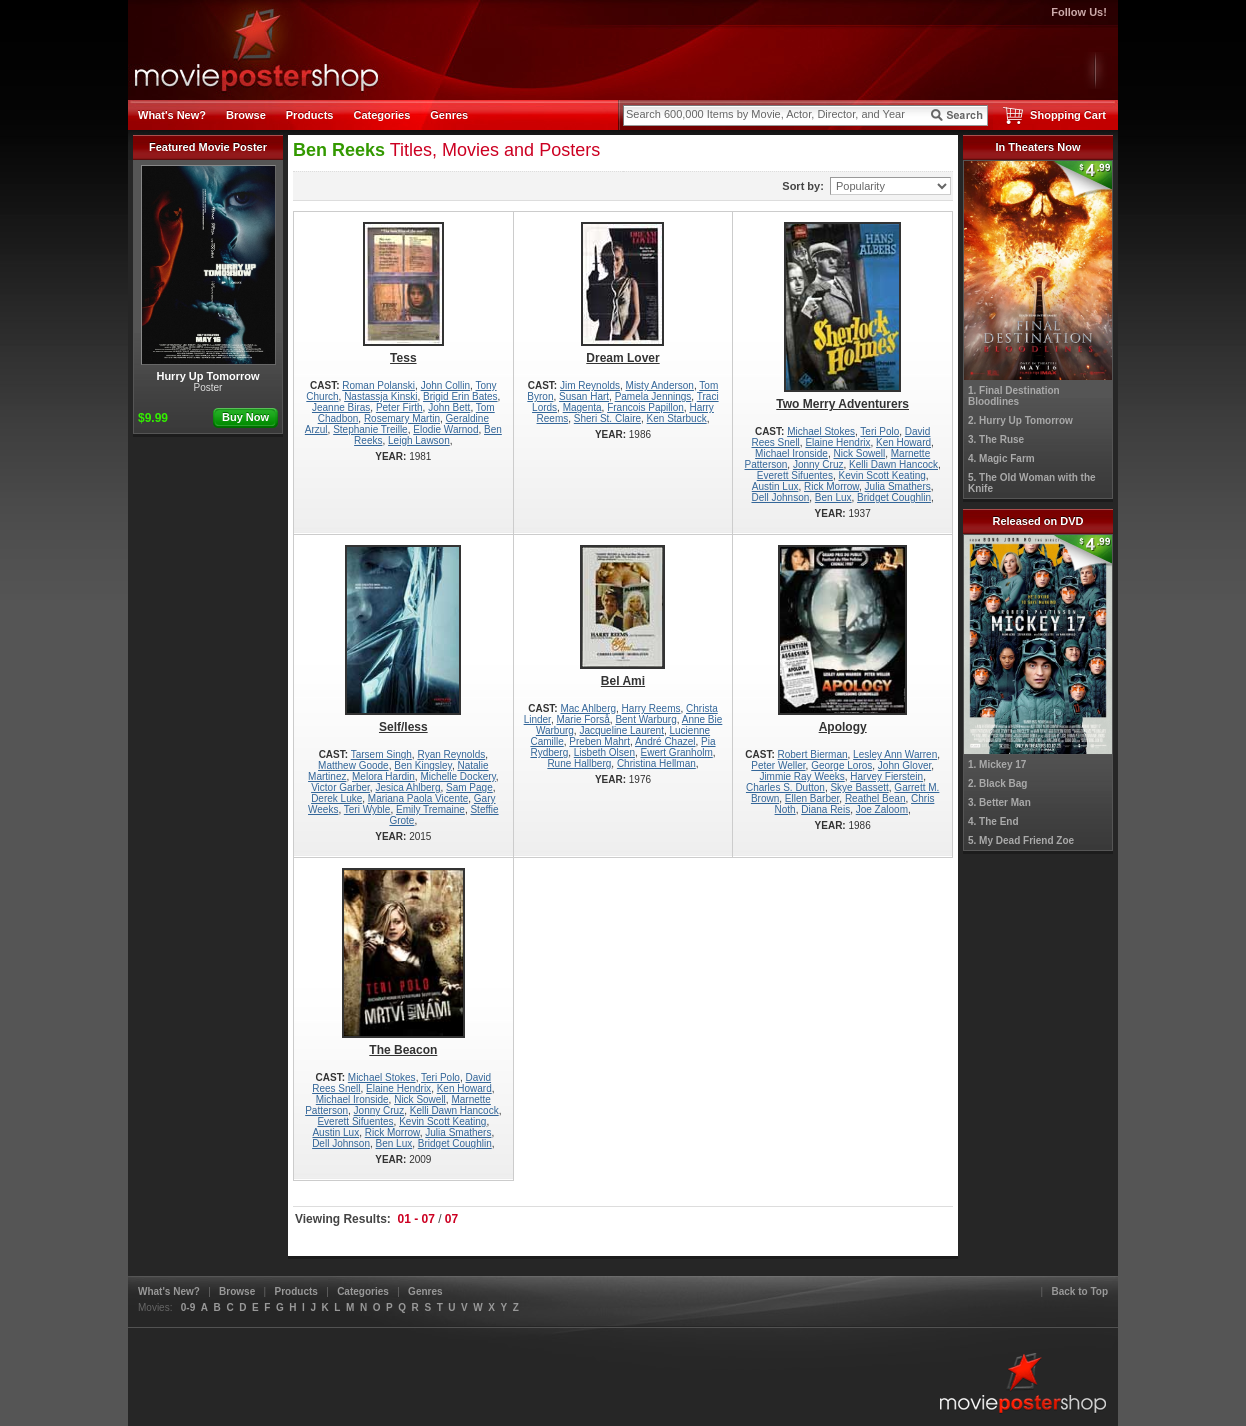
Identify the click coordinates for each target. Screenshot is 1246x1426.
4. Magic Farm (1001, 458)
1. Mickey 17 (997, 764)
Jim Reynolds (590, 385)
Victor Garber (340, 787)
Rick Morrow (831, 486)
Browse (246, 115)
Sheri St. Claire (607, 418)
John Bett (449, 407)
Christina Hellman (656, 763)
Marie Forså (582, 719)
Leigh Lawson (419, 440)
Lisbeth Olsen (604, 752)
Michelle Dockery (457, 776)
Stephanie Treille (370, 429)
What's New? (172, 115)
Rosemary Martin (402, 418)
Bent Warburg (645, 719)
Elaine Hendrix (837, 442)
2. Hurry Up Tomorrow (1020, 420)
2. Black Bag (997, 783)
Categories (381, 115)
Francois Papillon (645, 407)
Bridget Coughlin (894, 497)
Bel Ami (623, 616)
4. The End (993, 821)
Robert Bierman (813, 754)
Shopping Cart (1068, 115)
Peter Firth (399, 407)
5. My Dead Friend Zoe (1021, 840)
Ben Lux (833, 497)
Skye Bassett (859, 787)
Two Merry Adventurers (842, 316)
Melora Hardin (383, 776)
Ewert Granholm (677, 752)
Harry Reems (651, 708)
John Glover (904, 765)
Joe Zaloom (882, 809)
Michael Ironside (791, 453)
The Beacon (403, 962)
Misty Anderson (660, 385)
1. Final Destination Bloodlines (1014, 396)
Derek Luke (336, 798)
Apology (842, 639)
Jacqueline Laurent (621, 730)
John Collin (445, 385)
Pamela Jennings (653, 396)
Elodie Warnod (445, 429)
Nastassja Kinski (380, 396)
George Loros (841, 765)
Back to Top (1080, 1291)
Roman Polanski (378, 385)
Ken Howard (903, 442)
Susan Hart (584, 396)
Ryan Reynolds (451, 754)
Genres (449, 115)
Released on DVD (1037, 521)
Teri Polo (879, 431)
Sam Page (469, 787)
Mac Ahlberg (588, 708)
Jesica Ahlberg (407, 787)
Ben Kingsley (423, 765)
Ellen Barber (812, 798)
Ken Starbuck (677, 418)
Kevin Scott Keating (881, 475)
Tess (403, 293)
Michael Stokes (821, 431)
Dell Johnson (780, 497)
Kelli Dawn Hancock (893, 464)
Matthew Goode (353, 765)
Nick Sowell (859, 453)
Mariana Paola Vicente (418, 798)
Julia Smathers (898, 486)
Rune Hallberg (579, 763)
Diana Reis (825, 809)
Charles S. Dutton (785, 787)
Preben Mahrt (599, 741)
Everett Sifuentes (795, 475)
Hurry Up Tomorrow (208, 273)
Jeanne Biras (341, 407)
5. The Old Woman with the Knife (1032, 483)
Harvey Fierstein (886, 776)
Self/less (403, 639)
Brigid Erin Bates (460, 396)
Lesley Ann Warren (895, 754)
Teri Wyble (367, 809)
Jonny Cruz (818, 464)
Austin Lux (775, 486)
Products (310, 115)
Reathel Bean (875, 798)
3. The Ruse (996, 439)
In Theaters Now (1038, 147)
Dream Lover (623, 293)
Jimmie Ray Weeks (801, 776)
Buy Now (245, 417)
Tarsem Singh (381, 754)
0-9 (188, 1307)
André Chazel (665, 741)
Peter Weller (778, 765)
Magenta (582, 407)
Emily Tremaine (430, 809)
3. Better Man (999, 802)
